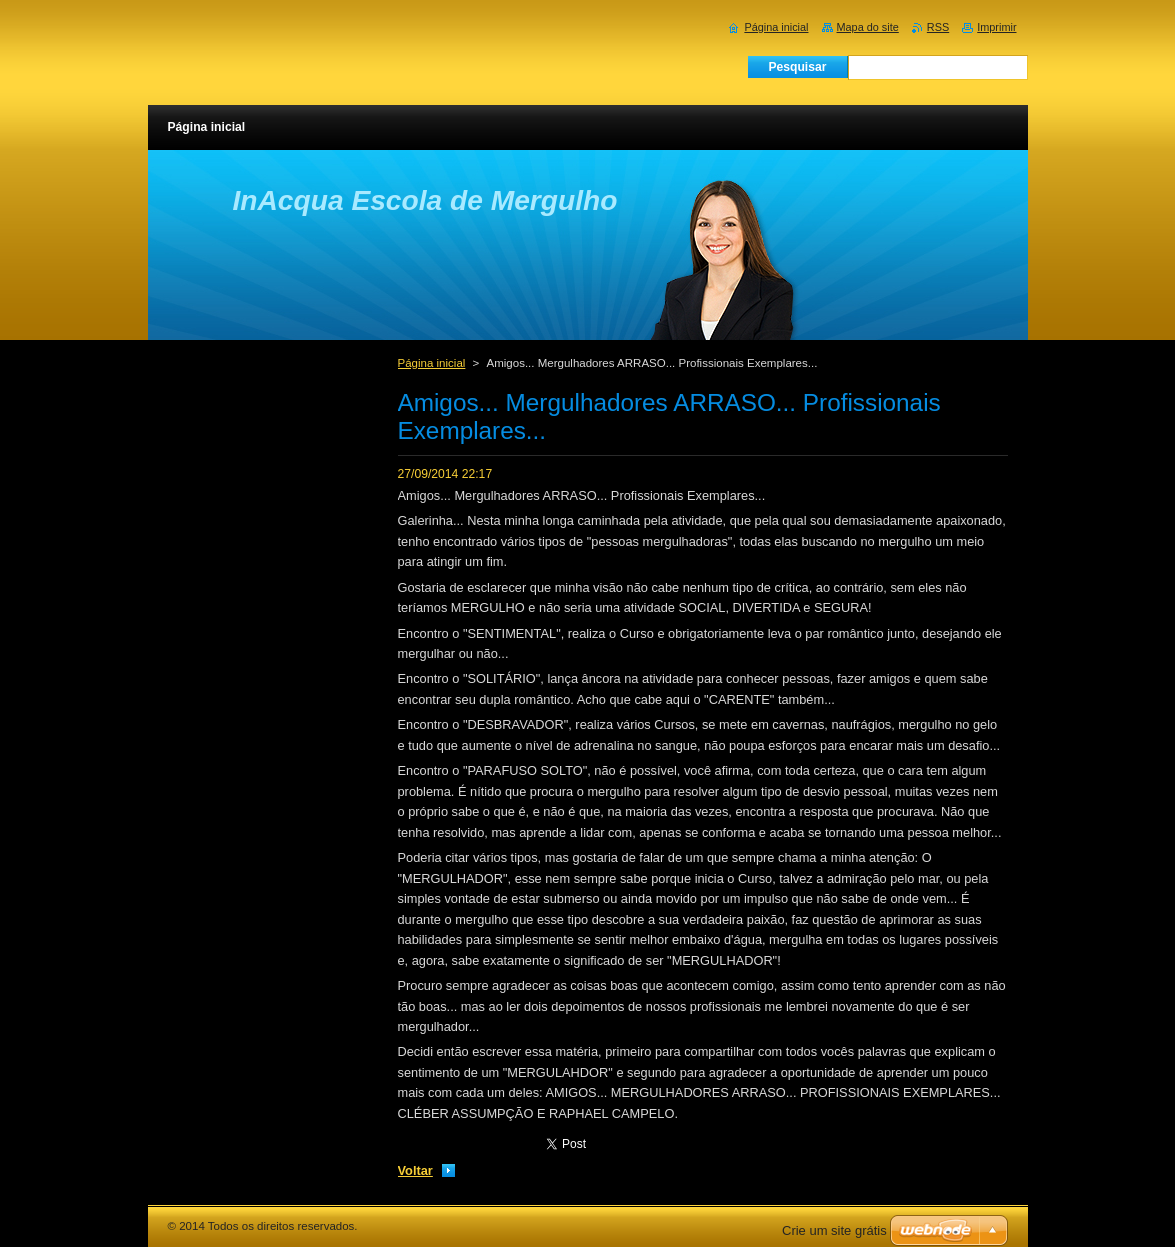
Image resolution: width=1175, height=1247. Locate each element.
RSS (938, 27)
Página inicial (432, 363)
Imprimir (996, 27)
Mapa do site (868, 27)
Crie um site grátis (834, 1230)
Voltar (415, 1170)
